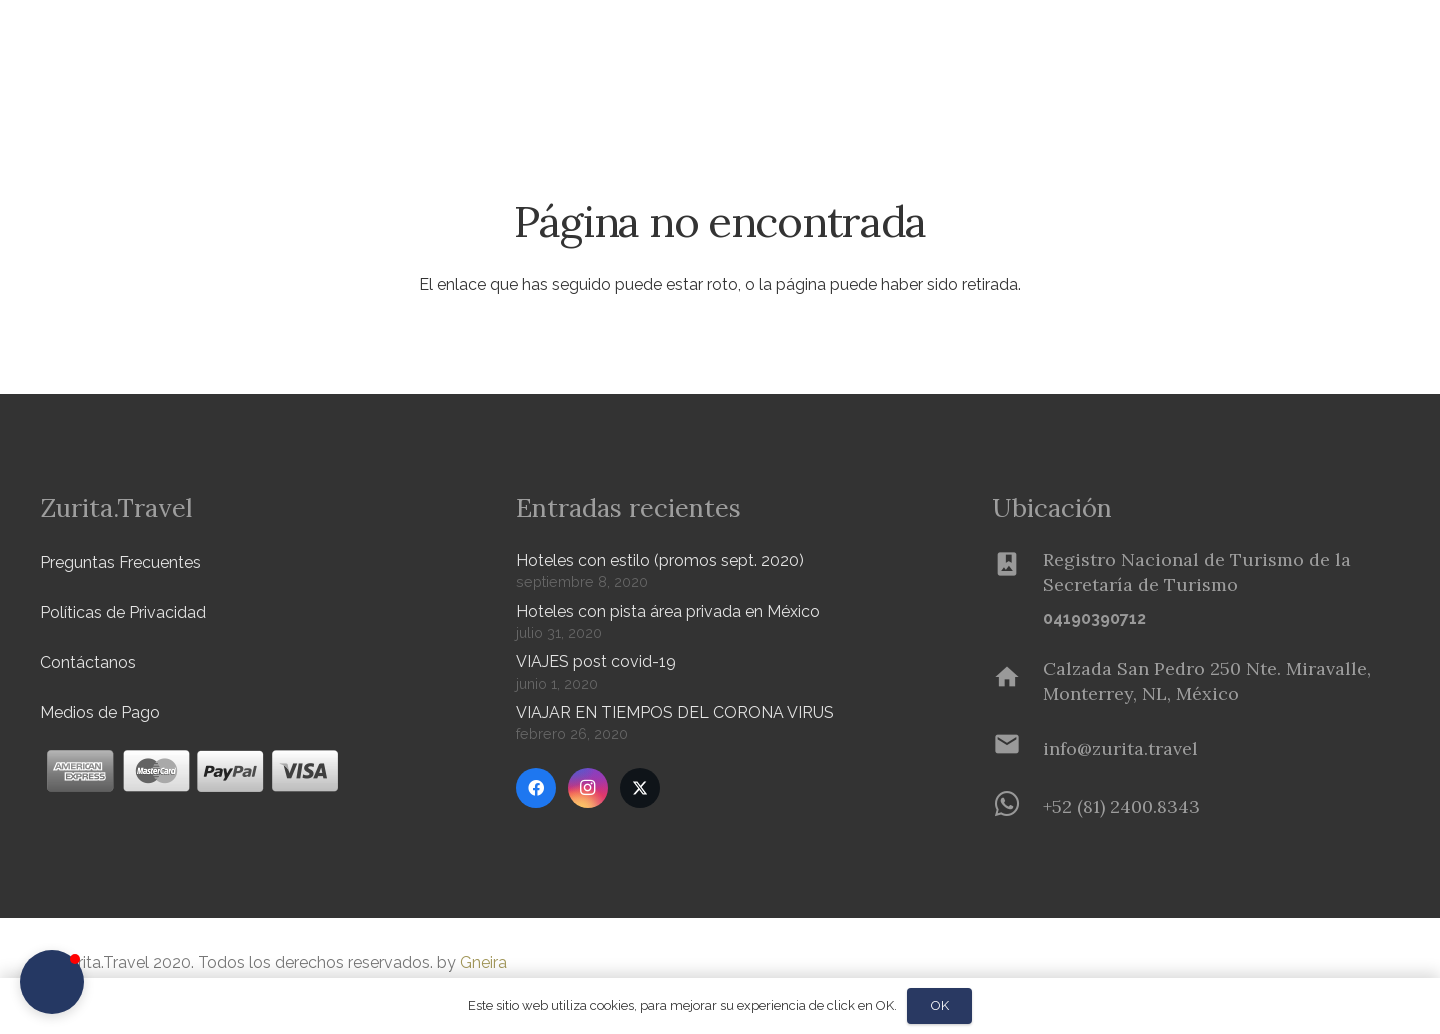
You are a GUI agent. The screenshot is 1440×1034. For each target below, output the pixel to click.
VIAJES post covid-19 (596, 661)
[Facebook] (536, 788)
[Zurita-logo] (156, 50)
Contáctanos (88, 662)
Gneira (483, 962)
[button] (331, 50)
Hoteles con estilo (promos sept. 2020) (660, 560)
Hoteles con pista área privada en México (668, 611)
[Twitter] (640, 788)
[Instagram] (588, 788)
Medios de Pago (100, 712)
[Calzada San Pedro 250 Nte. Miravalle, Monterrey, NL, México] (1017, 681)
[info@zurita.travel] (1017, 748)
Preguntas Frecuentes (120, 562)
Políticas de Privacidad (123, 612)
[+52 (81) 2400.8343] (1017, 806)
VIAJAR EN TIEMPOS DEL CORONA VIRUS (675, 712)
